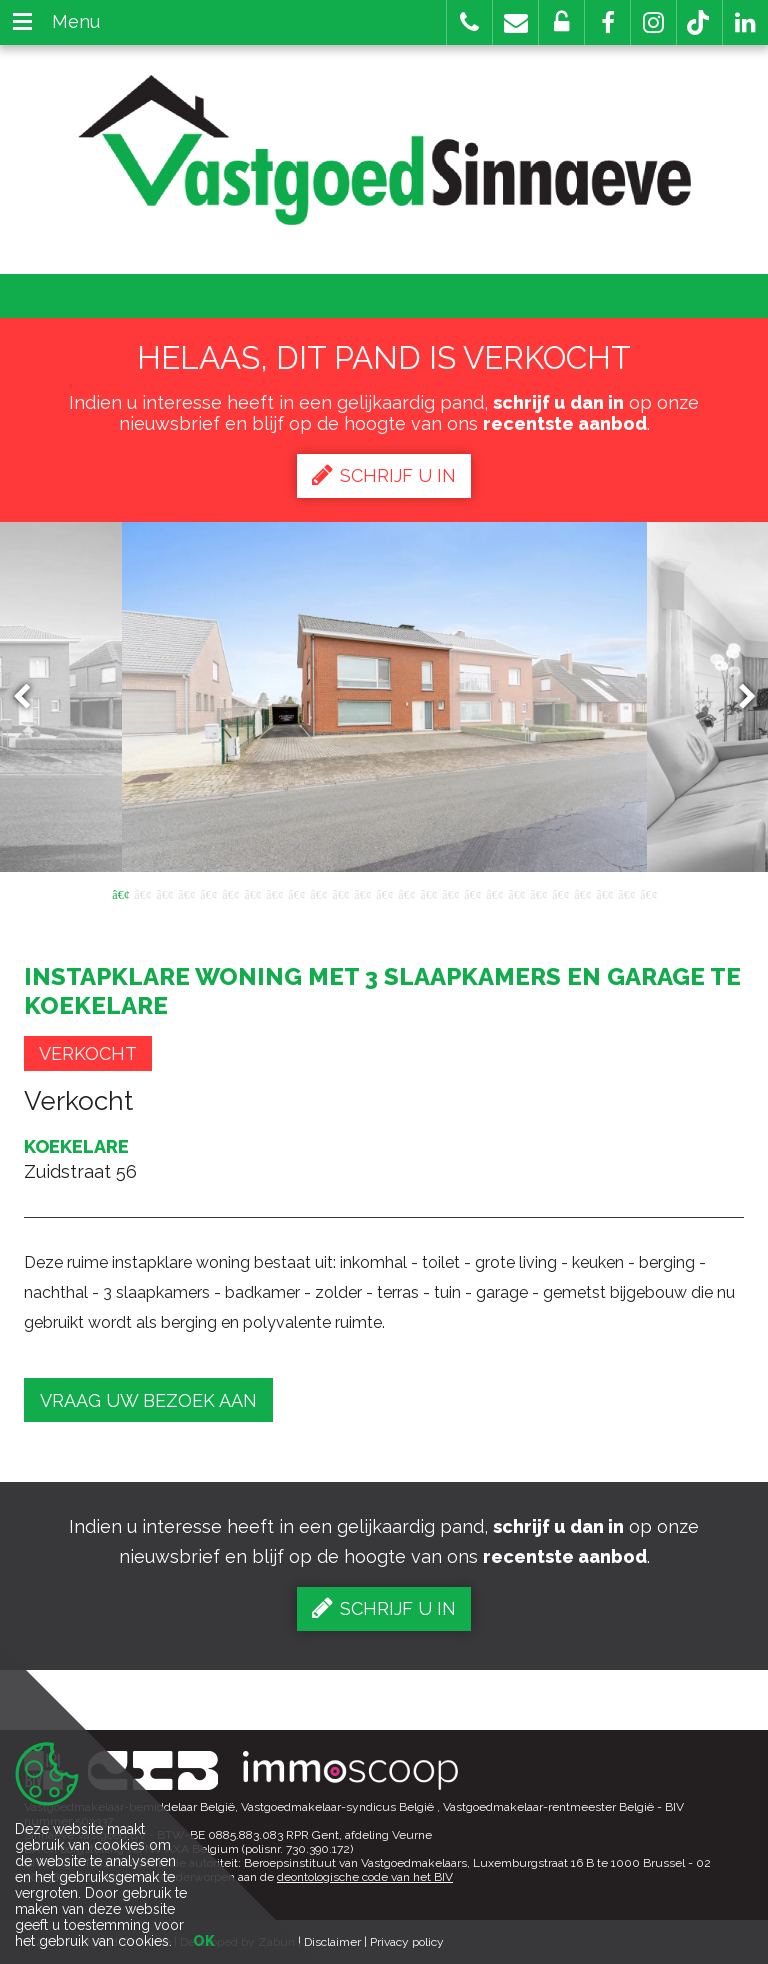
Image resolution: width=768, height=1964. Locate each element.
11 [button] (340, 893)
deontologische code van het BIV (365, 1877)
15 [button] (428, 893)
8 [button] (274, 893)
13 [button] (384, 893)
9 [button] (296, 893)
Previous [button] (31, 697)
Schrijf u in (384, 475)
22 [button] (582, 893)
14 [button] (406, 893)
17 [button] (472, 893)
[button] (607, 22)
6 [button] (230, 893)
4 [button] (186, 893)
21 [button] (560, 893)
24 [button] (626, 893)
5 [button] (208, 893)
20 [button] (538, 893)
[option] (384, 697)
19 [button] (516, 893)
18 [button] (494, 893)
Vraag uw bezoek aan (148, 1400)
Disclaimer (332, 1942)
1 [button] (120, 893)
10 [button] (318, 893)
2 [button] (142, 893)
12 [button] (362, 893)
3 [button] (164, 893)
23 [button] (604, 893)
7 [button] (252, 893)
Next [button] (738, 697)
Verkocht (88, 1053)
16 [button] (450, 893)
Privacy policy (407, 1942)
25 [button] (648, 893)
